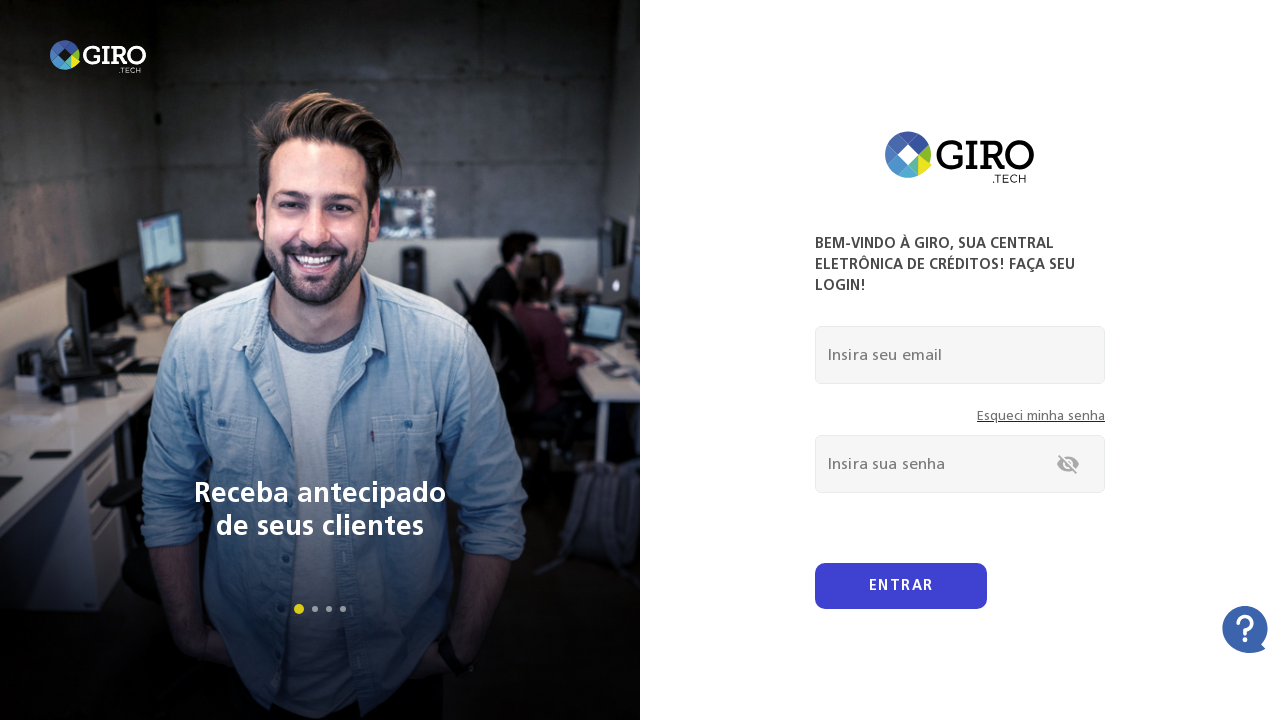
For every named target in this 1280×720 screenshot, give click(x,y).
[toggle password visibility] (1068, 464)
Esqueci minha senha (1041, 415)
